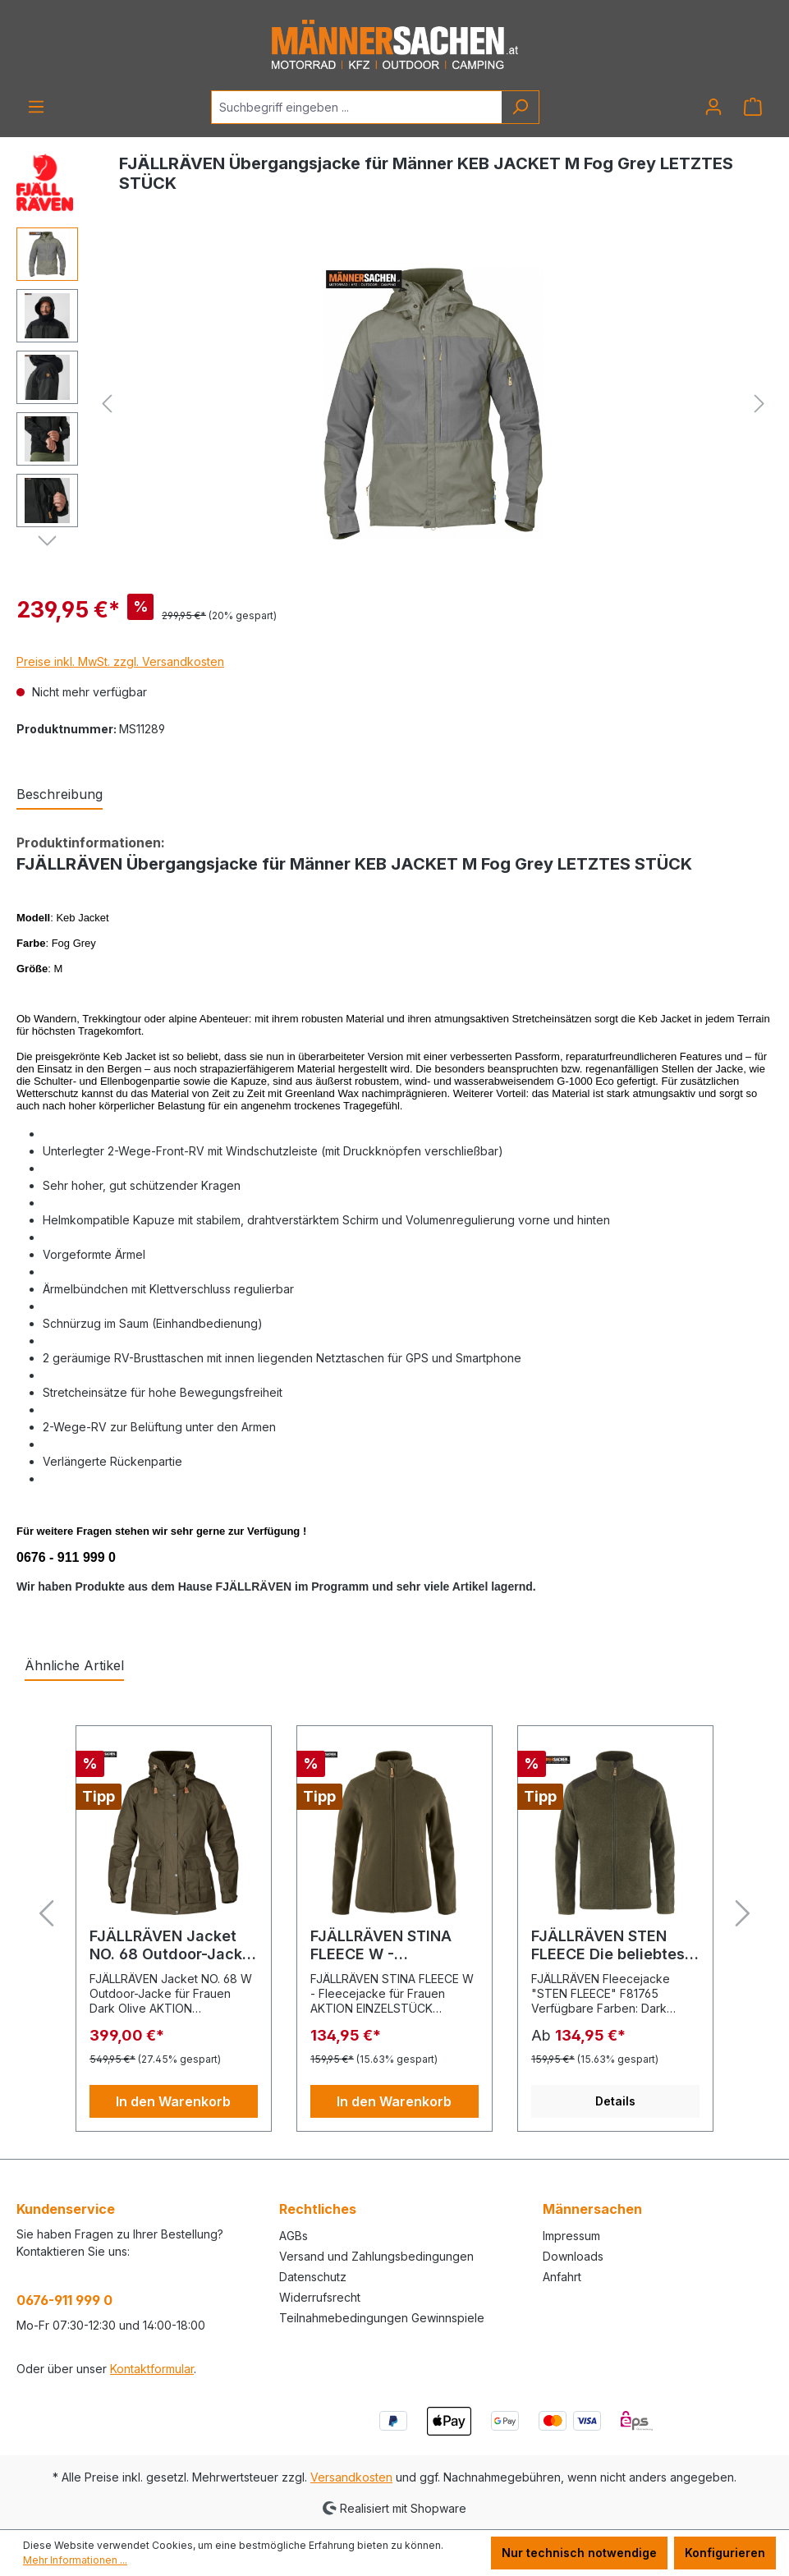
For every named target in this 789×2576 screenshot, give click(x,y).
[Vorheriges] (106, 403)
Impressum (571, 2236)
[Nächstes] (759, 403)
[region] (394, 404)
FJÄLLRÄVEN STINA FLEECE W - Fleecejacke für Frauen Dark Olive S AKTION (394, 1945)
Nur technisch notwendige (579, 2553)
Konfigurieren (725, 2553)
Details (615, 2101)
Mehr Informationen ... (75, 2560)
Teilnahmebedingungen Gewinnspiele (381, 2318)
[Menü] (36, 106)
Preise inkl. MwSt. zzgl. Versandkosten (120, 661)
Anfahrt (562, 2277)
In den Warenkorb (173, 2101)
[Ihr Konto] (713, 106)
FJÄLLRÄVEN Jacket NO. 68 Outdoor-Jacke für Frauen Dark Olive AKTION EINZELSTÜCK (170, 1945)
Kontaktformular (152, 2369)
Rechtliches (317, 2209)
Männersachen (592, 2209)
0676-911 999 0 (64, 2300)
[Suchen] (520, 107)
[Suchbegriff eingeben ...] (356, 107)
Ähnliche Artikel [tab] (74, 1665)
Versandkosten (351, 2477)
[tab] (59, 795)
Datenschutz (312, 2277)
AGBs (293, 2236)
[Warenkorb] (753, 106)
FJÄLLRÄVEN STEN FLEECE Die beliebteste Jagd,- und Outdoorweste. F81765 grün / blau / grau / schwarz (615, 1945)
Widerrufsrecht (319, 2297)
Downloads (573, 2256)
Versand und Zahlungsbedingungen (376, 2256)
